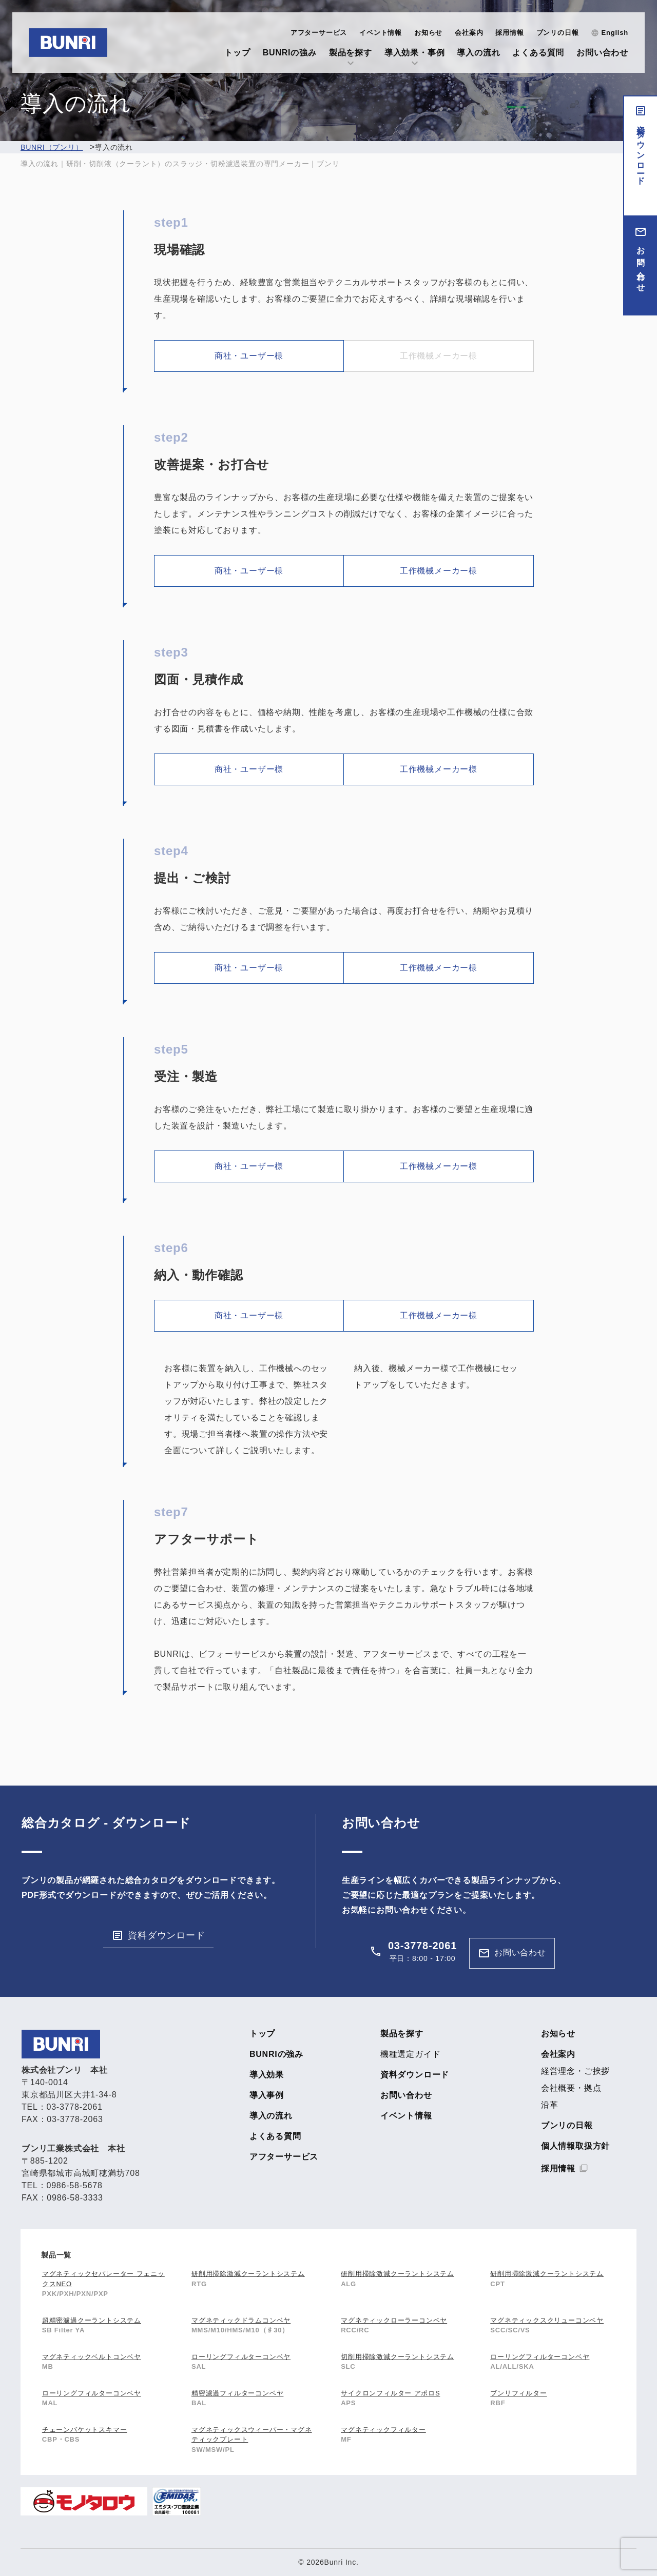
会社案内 (469, 32)
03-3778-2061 (422, 1945)
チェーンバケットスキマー (84, 2429)
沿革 (549, 2105)
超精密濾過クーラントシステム (91, 2320)
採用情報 (509, 32)
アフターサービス (319, 32)
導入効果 (266, 2075)
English (614, 32)
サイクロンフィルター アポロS (390, 2393)
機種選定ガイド (410, 2054)
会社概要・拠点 (571, 2088)
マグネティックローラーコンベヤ (394, 2320)
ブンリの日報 (557, 32)
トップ (237, 52)
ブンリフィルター (518, 2393)
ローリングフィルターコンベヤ (241, 2357)
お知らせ (428, 32)
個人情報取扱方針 (575, 2146)
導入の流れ (478, 52)
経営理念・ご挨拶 (575, 2071)
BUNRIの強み (290, 52)
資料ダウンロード (640, 151)
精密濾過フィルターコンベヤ (237, 2393)
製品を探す (350, 52)
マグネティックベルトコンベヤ (91, 2357)
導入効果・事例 (414, 52)
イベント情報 (380, 32)
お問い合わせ (602, 52)
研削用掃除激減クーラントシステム (248, 2273)
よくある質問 (538, 52)
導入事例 (266, 2095)
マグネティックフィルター (383, 2429)
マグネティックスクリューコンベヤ (547, 2320)
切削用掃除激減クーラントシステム (397, 2357)
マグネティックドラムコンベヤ (241, 2320)
